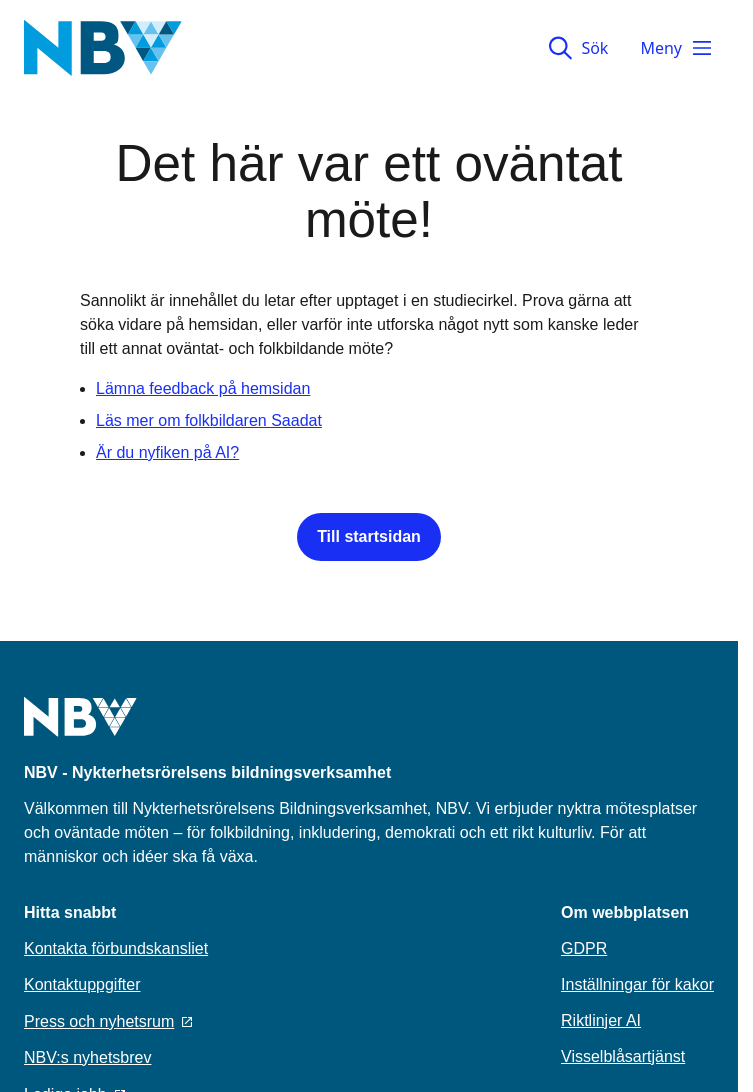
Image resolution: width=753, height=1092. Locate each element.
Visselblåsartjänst (623, 1056)
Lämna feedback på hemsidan (203, 388)
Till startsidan (369, 536)
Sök (578, 48)
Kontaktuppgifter (82, 984)
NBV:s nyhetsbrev (87, 1057)
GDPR (584, 948)
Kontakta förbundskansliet (116, 948)
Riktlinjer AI (601, 1020)
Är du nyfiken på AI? (167, 452)
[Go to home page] (80, 729)
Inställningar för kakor (637, 984)
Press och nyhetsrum (108, 1021)
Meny (677, 48)
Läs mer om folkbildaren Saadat (209, 420)
